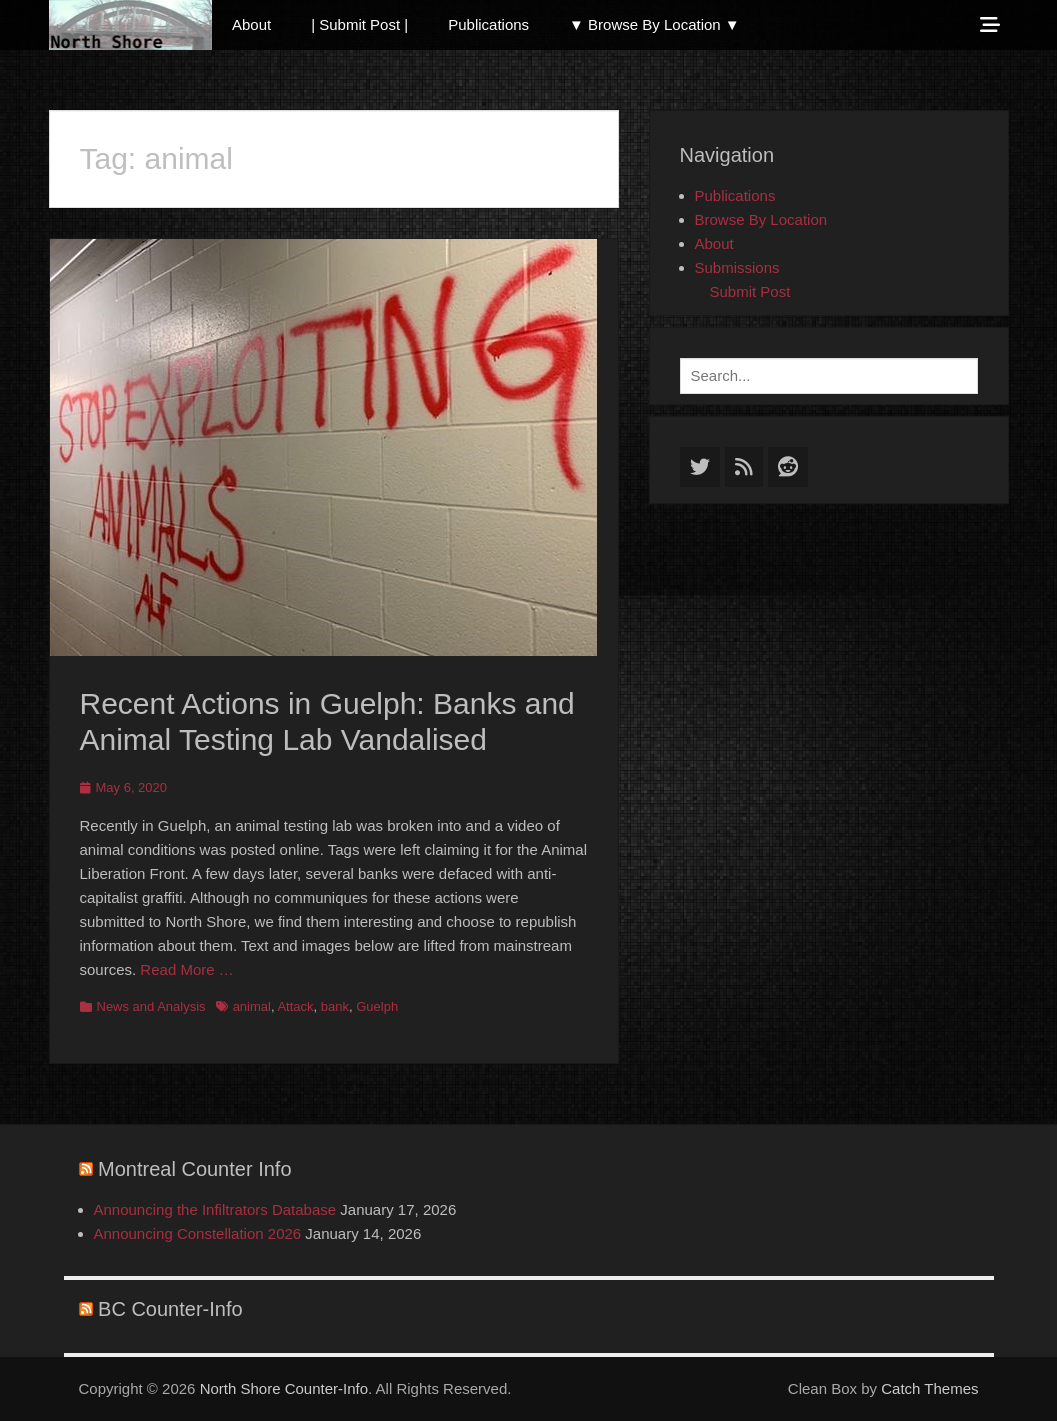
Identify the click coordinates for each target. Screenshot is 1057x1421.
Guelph (377, 1006)
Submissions (737, 267)
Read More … (186, 969)
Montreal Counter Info (194, 1169)
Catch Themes (929, 1388)
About (251, 24)
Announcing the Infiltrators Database (215, 1209)
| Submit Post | (359, 24)
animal (252, 1006)
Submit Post (750, 291)
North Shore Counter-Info (284, 1388)
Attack (295, 1006)
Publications (488, 24)
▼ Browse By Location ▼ (654, 24)
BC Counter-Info (170, 1309)
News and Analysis (151, 1006)
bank (335, 1006)
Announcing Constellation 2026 (198, 1233)
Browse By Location (761, 219)
